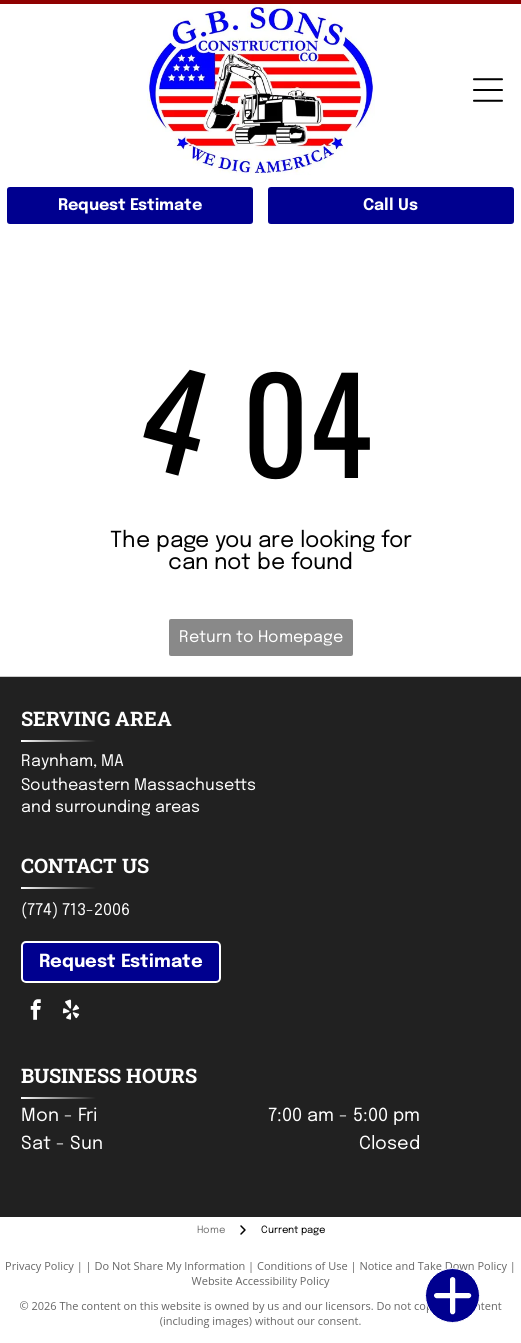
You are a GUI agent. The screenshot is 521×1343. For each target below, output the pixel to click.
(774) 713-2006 (75, 910)
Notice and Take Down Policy (433, 1265)
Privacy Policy (39, 1265)
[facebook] (36, 1012)
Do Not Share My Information (169, 1265)
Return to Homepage (261, 637)
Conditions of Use (302, 1265)
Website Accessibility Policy (261, 1280)
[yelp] (71, 1012)
